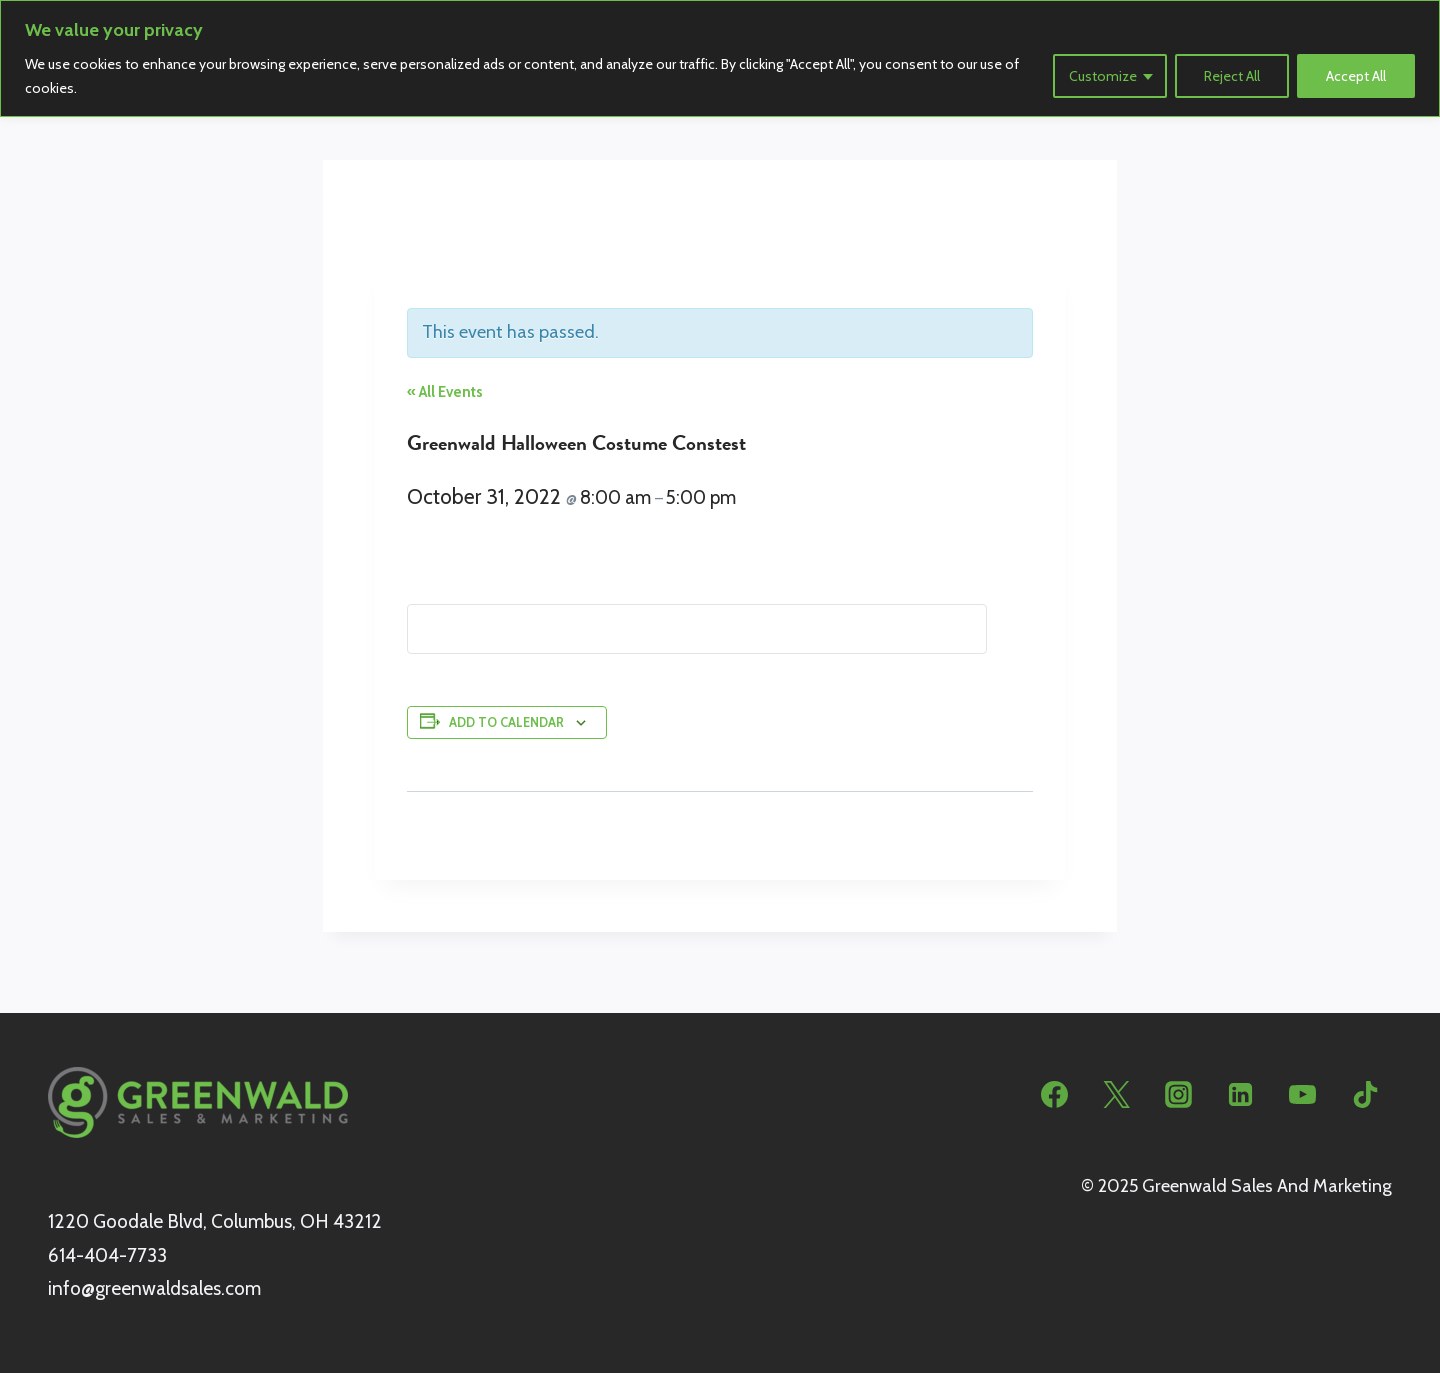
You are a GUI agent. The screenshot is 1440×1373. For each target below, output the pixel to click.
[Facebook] (1055, 1095)
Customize (1103, 76)
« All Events (445, 392)
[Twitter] (1117, 1095)
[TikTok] (1365, 1095)
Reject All (1232, 76)
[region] (720, 58)
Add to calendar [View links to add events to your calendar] (506, 722)
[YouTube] (1303, 1095)
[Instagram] (1179, 1095)
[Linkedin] (1241, 1095)
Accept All (1356, 76)
